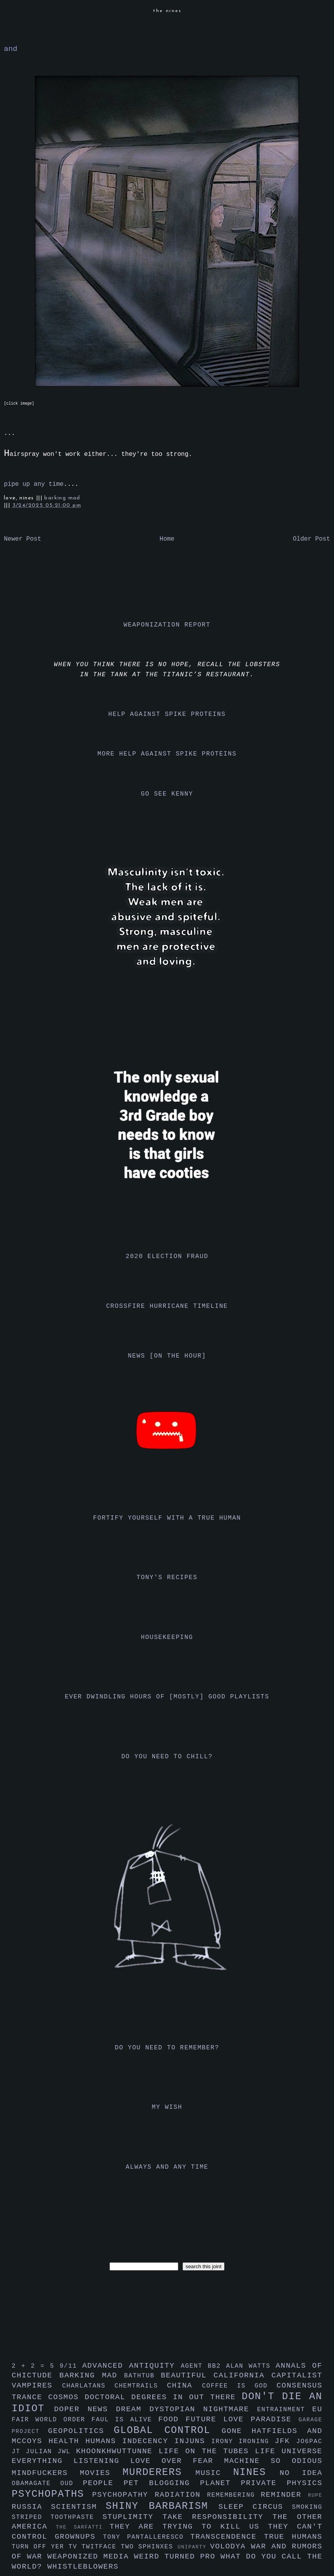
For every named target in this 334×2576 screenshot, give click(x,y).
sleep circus (255, 2507)
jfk (285, 2441)
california (242, 2375)
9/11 (70, 2366)
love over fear (177, 2461)
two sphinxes (149, 2546)
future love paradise (242, 2419)
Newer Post (22, 539)
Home (167, 539)
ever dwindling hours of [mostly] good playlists (167, 1696)
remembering (234, 2495)
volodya (230, 2546)
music (214, 2473)
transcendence (227, 2536)
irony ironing (243, 2441)
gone (237, 2431)
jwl (66, 2451)
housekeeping (167, 1637)
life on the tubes (207, 2451)
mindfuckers (46, 2473)
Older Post (311, 539)
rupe (315, 2495)
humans (103, 2441)
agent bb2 (203, 2366)
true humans (293, 2536)
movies (101, 2473)
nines (256, 2472)
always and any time (167, 2167)
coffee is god (239, 2385)
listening (101, 2461)
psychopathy (123, 2494)
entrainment (284, 2409)
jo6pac (309, 2441)
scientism (78, 2507)
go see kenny (167, 794)
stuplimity (133, 2517)
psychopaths (52, 2494)
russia (31, 2507)
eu (317, 2409)
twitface (101, 2546)
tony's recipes (167, 1577)
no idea (301, 2473)
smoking (307, 2507)
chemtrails (141, 2385)
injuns (192, 2441)
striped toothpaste (57, 2517)
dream (132, 2409)
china (184, 2385)
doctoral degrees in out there (163, 2397)
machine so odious (273, 2461)
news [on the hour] (167, 1356)
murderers (159, 2472)
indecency (148, 2441)
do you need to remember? (167, 2047)
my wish (167, 2107)
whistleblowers (83, 2566)
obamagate (36, 2483)
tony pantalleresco (146, 2537)
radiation (181, 2494)
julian (41, 2451)
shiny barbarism (162, 2506)
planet (220, 2483)
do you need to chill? (166, 1756)
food (172, 2419)
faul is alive (125, 2419)
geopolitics (81, 2431)
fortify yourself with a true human (167, 1518)
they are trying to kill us (189, 2526)
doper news (85, 2409)
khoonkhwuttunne (117, 2451)
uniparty (193, 2547)
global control (168, 2430)
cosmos (66, 2397)
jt (19, 2451)
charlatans (88, 2385)
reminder (284, 2494)
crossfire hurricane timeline (167, 1306)
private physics (281, 2483)
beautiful (187, 2375)
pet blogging (162, 2483)
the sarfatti (83, 2527)
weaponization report (167, 624)
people (103, 2483)
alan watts (251, 2366)
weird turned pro (177, 2556)
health (67, 2441)
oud (71, 2483)
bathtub (142, 2375)
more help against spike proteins (167, 753)
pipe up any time (34, 484)
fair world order (52, 2419)
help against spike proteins (167, 714)
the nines (167, 11)
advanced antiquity (131, 2365)
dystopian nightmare (203, 2409)
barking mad (62, 498)
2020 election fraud (167, 1256)
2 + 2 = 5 (35, 2366)
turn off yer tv (47, 2546)
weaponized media (90, 2556)
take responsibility (217, 2517)
